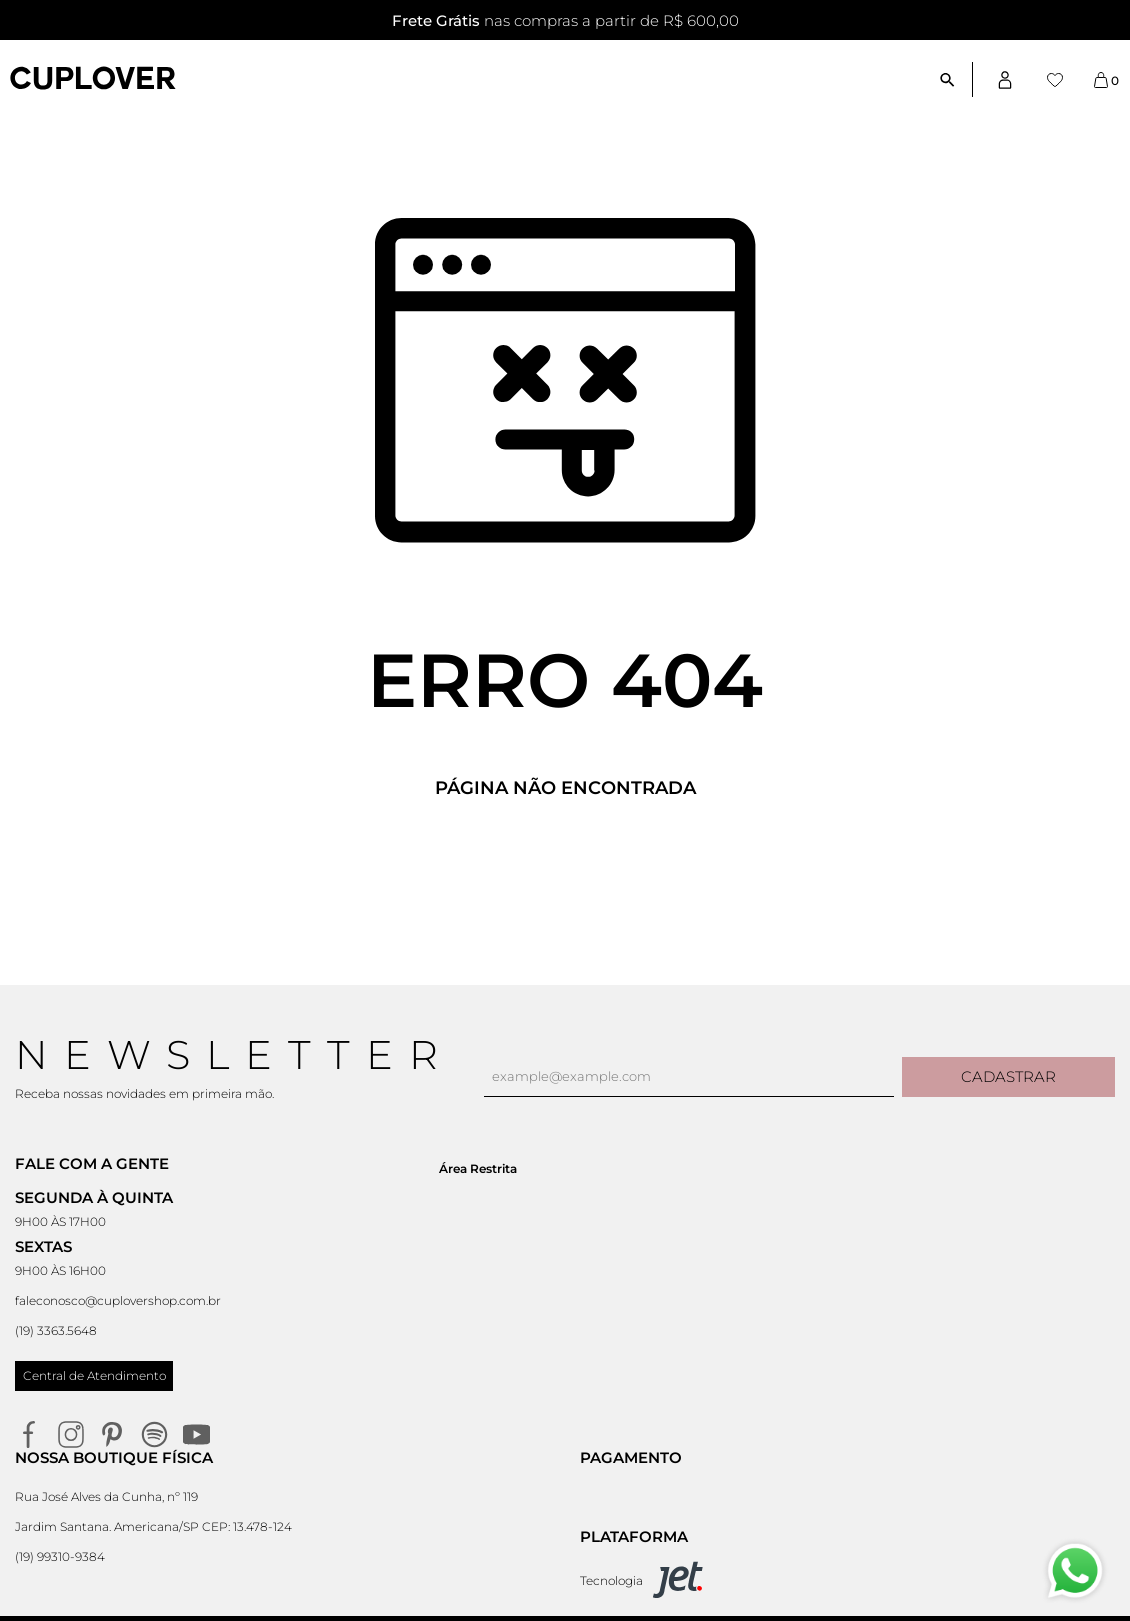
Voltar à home (565, 854)
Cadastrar (1008, 1076)
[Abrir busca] (955, 79)
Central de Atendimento (94, 1375)
